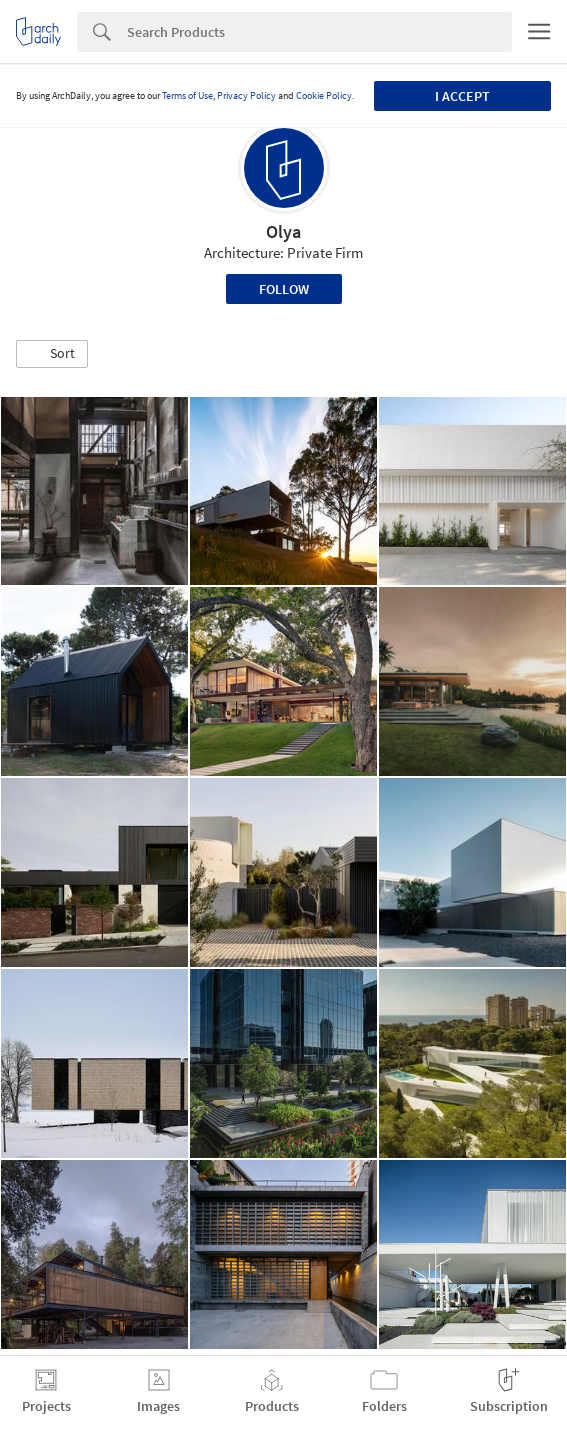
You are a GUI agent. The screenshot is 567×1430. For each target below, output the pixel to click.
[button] (52, 354)
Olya (283, 231)
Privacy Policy (246, 95)
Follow (284, 289)
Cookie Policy (324, 95)
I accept (462, 96)
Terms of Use (187, 95)
